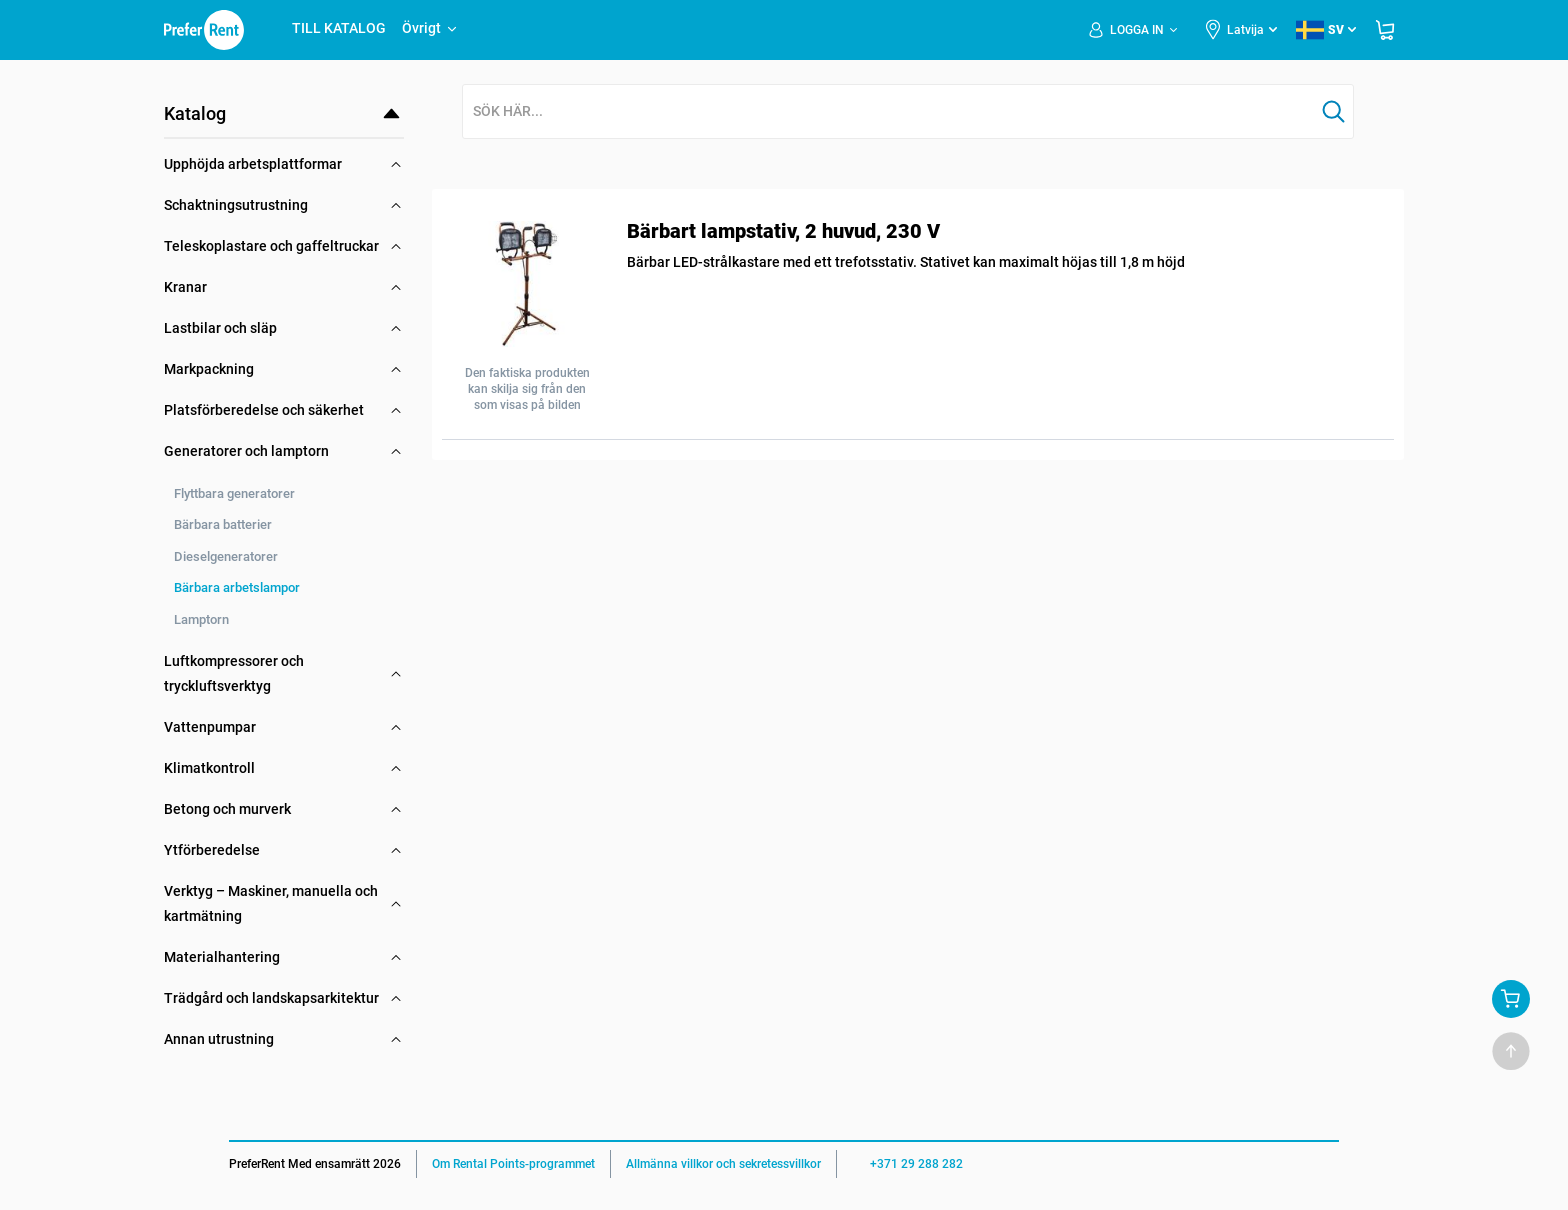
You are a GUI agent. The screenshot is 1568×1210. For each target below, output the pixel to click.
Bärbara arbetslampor (237, 587)
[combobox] (889, 112)
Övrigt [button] (430, 28)
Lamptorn (201, 619)
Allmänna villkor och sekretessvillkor (723, 1164)
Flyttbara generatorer (234, 493)
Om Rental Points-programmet (513, 1164)
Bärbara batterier (223, 524)
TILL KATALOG (339, 28)
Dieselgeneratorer (226, 556)
